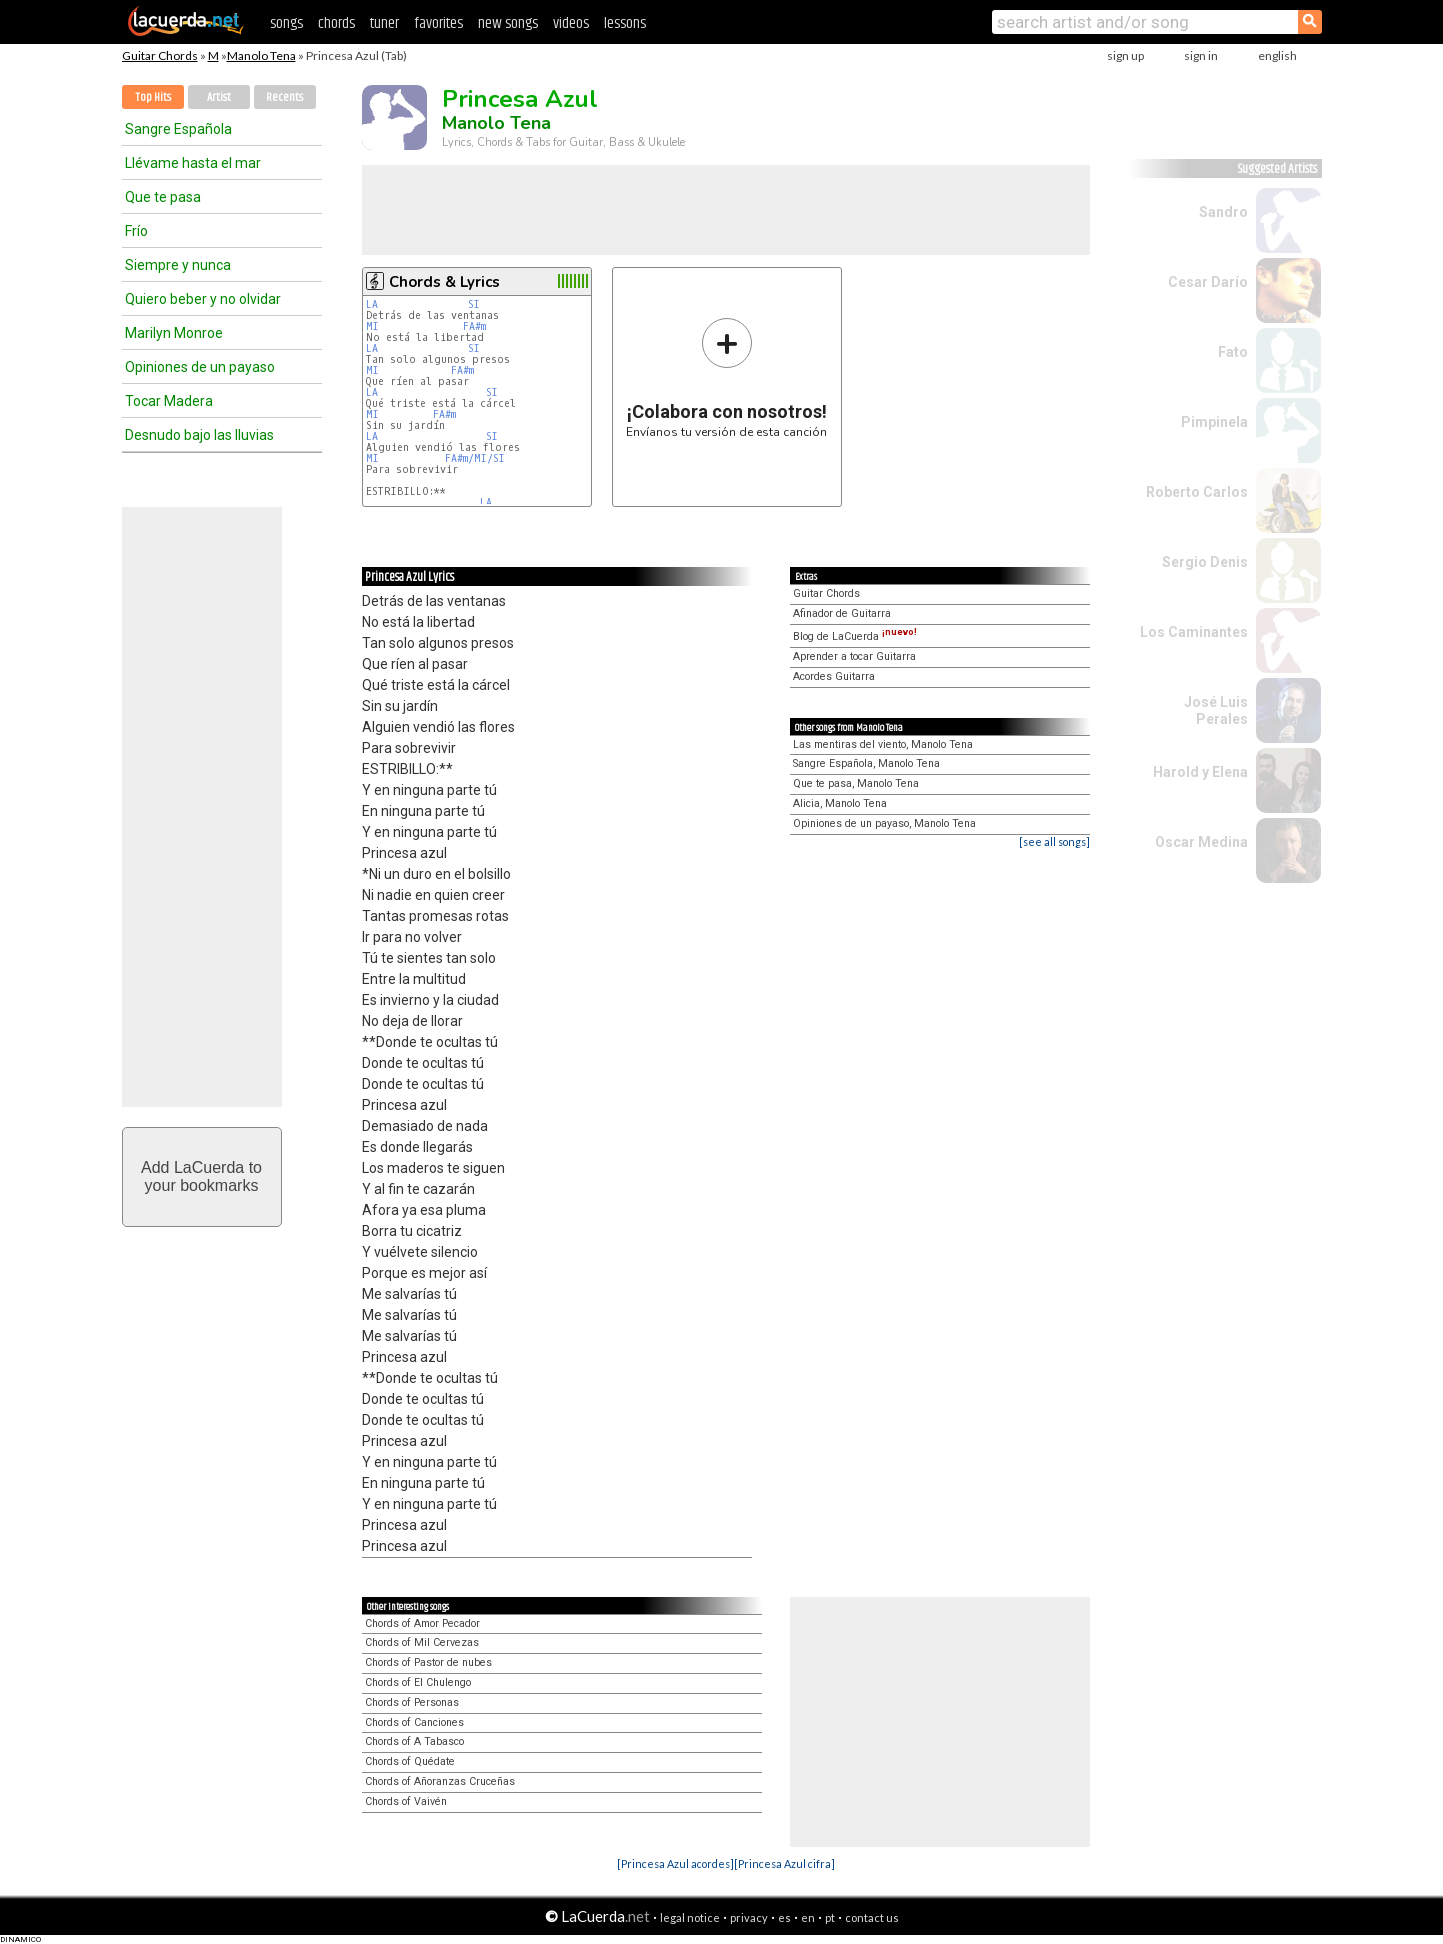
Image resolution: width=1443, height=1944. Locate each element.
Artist (219, 97)
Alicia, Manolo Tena (840, 803)
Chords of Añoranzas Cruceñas (440, 1781)
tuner (384, 23)
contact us (872, 1917)
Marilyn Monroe (174, 333)
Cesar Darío (1208, 282)
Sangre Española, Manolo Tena (866, 763)
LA (372, 304)
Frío (136, 231)
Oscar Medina (1201, 842)
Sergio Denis (1205, 562)
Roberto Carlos (1197, 492)
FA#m (474, 326)
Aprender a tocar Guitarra (854, 656)
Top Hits (153, 97)
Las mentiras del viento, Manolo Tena (883, 744)
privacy (749, 1917)
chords (336, 23)
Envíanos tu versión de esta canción (726, 377)
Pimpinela (1214, 422)
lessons (625, 23)
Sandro (1223, 212)
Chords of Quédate (410, 1761)
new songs (508, 23)
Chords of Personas (412, 1702)
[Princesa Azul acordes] (675, 1863)
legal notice (690, 1917)
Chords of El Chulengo (418, 1682)
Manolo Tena (261, 55)
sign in (1201, 55)
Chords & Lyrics (444, 282)
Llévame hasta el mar (193, 163)
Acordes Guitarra (834, 676)
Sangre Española (178, 129)
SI (474, 304)
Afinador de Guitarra (842, 613)
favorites (438, 23)
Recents (284, 97)
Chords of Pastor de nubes (428, 1662)
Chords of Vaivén (406, 1801)
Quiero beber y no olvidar (203, 299)
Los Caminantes (1194, 632)
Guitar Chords (160, 55)
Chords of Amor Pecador (422, 1623)
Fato (1233, 352)
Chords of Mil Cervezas (422, 1642)
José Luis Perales (1216, 710)
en (808, 1917)
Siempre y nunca (178, 265)
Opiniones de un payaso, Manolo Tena (884, 823)
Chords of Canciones (414, 1722)
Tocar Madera (169, 401)
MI (372, 326)
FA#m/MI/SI (475, 458)
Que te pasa (163, 197)
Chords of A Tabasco (414, 1741)
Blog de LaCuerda (855, 636)
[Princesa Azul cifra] (784, 1863)
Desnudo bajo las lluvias (199, 435)
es (784, 1917)
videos (571, 23)
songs (286, 23)
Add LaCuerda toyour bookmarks (201, 1176)
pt (830, 1917)
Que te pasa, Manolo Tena (856, 783)
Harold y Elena (1200, 772)
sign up (1125, 55)
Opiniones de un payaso (200, 367)
